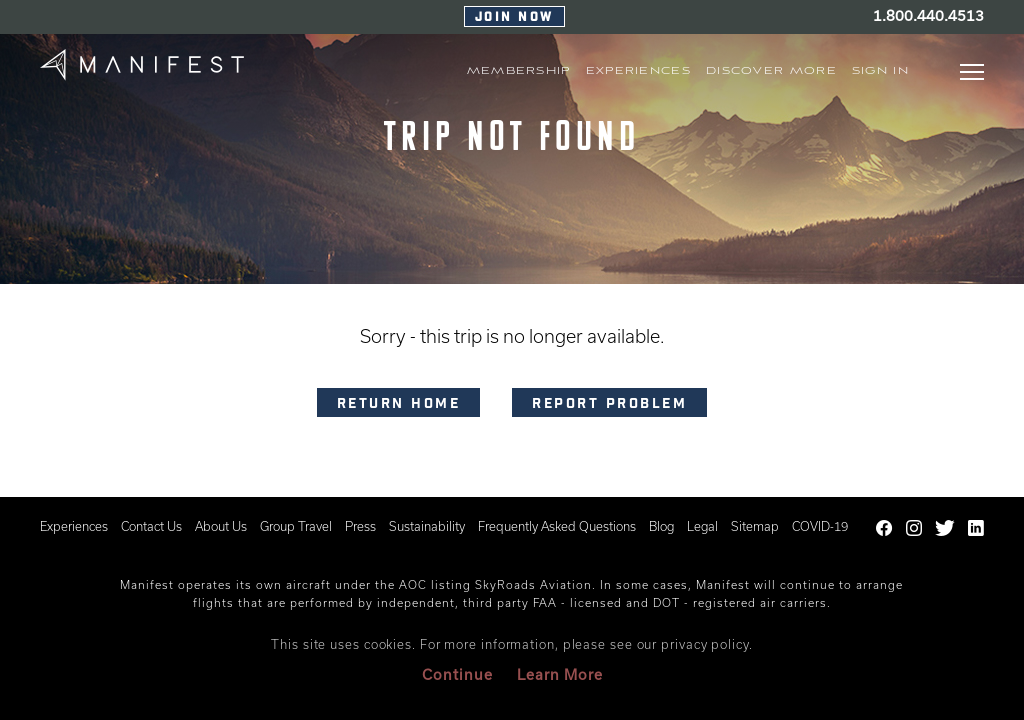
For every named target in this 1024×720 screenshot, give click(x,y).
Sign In (880, 71)
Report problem (609, 405)
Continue (457, 674)
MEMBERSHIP (519, 71)
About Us (221, 526)
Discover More (771, 71)
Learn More (560, 674)
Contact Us (151, 526)
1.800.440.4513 (928, 15)
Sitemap (755, 526)
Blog (661, 526)
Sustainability (427, 526)
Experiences (74, 526)
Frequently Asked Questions (557, 526)
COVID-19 (820, 526)
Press (360, 526)
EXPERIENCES (638, 71)
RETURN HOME (399, 405)
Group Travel (296, 526)
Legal (702, 526)
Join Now (514, 18)
